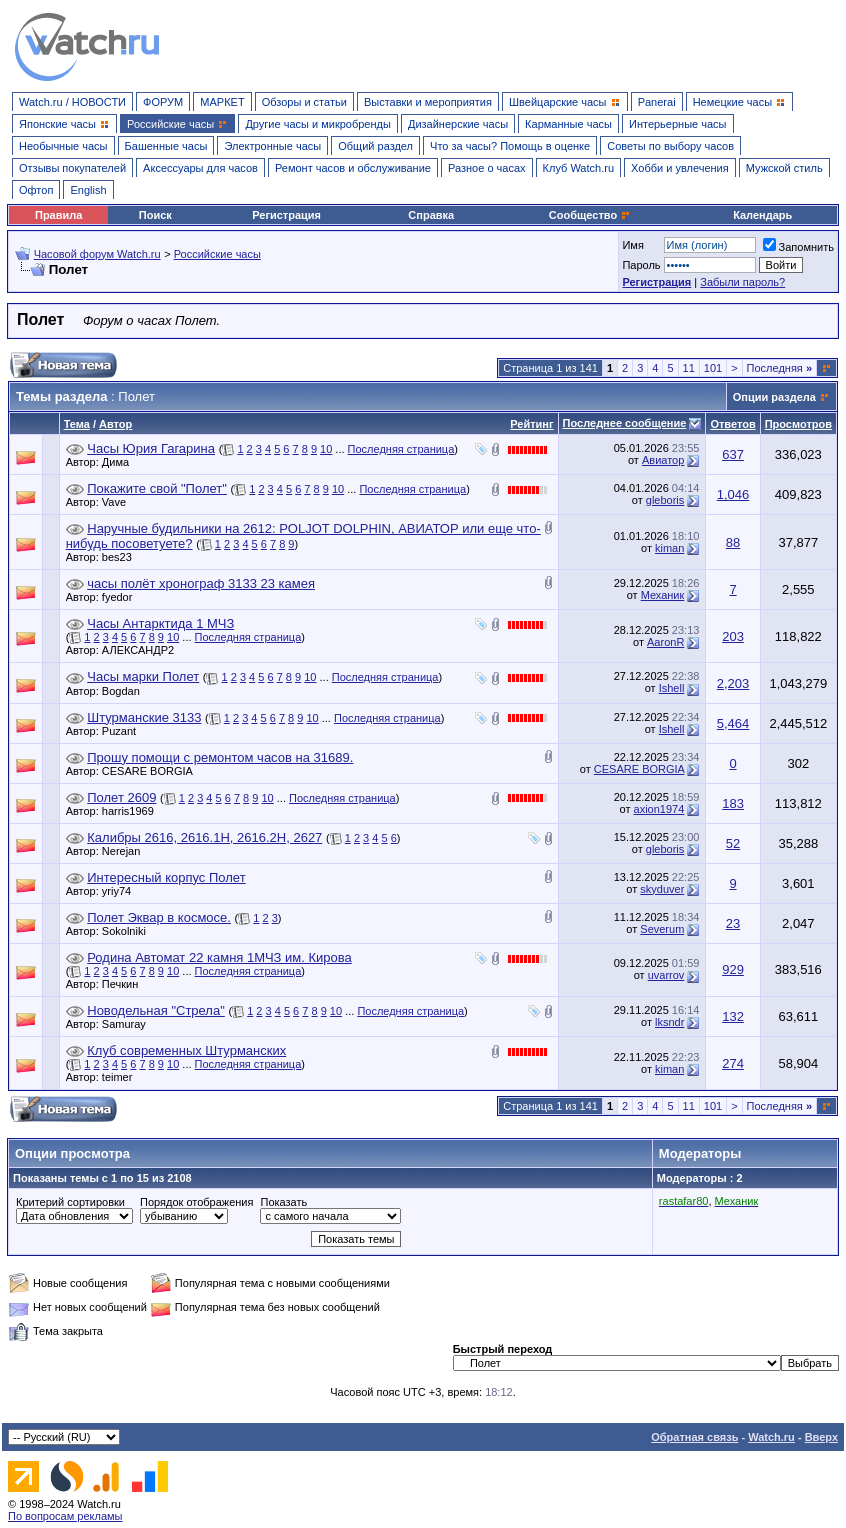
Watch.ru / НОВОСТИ (72, 102)
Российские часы (217, 254)
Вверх (821, 1437)
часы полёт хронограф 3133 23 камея (201, 583)
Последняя (779, 368)
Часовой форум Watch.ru (97, 254)
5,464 (733, 723)
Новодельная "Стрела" (156, 1010)
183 (733, 803)
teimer (122, 1077)
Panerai (657, 102)
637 (733, 454)
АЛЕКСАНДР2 (143, 650)
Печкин (125, 984)
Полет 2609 (121, 797)
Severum (662, 929)
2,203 (733, 683)
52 (733, 843)
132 (733, 1016)
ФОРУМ (163, 102)
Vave (119, 502)
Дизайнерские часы (458, 124)
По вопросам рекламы (65, 1516)
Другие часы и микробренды (317, 124)
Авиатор (663, 460)
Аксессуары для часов (200, 168)
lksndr (669, 1022)
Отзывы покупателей (72, 168)
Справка (431, 215)
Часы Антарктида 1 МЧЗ (160, 623)
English (88, 190)
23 (733, 923)
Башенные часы (166, 146)
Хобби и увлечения (680, 168)
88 (733, 542)
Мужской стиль (784, 168)
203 (733, 636)
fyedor (122, 597)
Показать (283, 1202)
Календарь (762, 215)
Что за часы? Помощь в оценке (510, 146)
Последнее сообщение (625, 423)
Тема (77, 424)
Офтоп (36, 190)
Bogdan (126, 691)
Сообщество (590, 215)
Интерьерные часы (678, 124)
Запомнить (798, 247)
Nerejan (126, 851)
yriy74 (121, 891)
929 (733, 969)
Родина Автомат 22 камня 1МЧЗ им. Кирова (219, 957)
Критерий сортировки (70, 1202)
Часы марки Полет (143, 676)
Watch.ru (771, 1437)
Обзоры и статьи (304, 102)
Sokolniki (129, 931)
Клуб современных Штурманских (186, 1050)
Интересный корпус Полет (166, 877)
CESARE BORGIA (152, 771)
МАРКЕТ (222, 102)
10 (326, 449)
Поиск (155, 215)
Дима (120, 462)
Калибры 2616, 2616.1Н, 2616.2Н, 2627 (204, 837)
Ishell (672, 688)
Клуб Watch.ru (578, 168)
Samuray (129, 1024)
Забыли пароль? (742, 282)
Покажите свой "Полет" (157, 488)
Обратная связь (694, 1437)
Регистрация (286, 215)
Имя (632, 245)
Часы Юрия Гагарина (151, 448)
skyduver (662, 889)
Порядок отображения (196, 1202)
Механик (663, 595)
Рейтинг (531, 424)
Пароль (641, 265)
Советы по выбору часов (670, 146)
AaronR (665, 642)
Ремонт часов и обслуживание (353, 168)
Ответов (732, 424)
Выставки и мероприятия (428, 102)
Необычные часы (63, 146)
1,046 (733, 494)
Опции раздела (774, 397)
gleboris (665, 500)
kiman (669, 548)
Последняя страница (401, 449)
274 (733, 1063)
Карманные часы (568, 124)
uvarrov (666, 975)
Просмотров (798, 424)
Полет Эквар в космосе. (159, 917)
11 (689, 368)
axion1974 (659, 809)
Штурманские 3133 (144, 717)
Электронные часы (272, 146)
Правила (58, 215)
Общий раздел (375, 146)
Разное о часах (487, 168)
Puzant (124, 731)
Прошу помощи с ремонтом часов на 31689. (220, 757)
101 (713, 368)
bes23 (122, 557)
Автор (115, 424)
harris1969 (133, 811)
